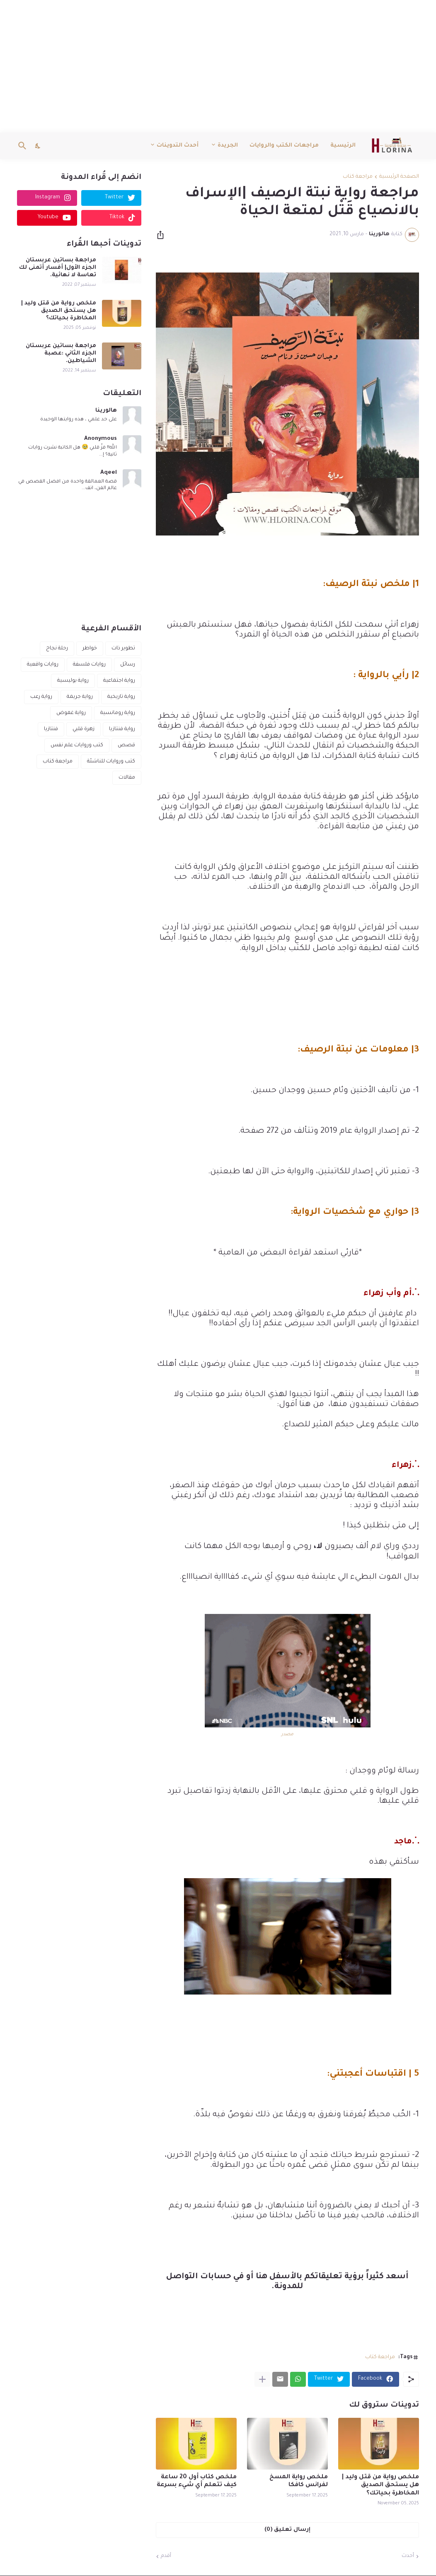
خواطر (89, 648)
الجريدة (228, 145)
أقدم (166, 2556)
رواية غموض (71, 713)
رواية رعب (41, 697)
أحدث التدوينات (178, 145)
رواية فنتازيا (122, 729)
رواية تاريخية (121, 697)
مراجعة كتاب (358, 177)
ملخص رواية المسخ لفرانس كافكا (298, 2481)
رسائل (127, 665)
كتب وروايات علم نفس (77, 745)
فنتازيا (51, 729)
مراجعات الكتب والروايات (284, 145)
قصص (126, 745)
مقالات (127, 778)
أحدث (408, 2556)
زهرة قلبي (83, 729)
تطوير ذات (123, 648)
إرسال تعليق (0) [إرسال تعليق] (287, 2530)
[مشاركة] (163, 235)
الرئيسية (343, 145)
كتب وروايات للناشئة (111, 762)
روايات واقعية (42, 665)
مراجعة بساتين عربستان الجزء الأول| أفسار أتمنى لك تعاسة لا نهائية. (57, 267)
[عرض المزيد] (262, 2379)
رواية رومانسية (117, 713)
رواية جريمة (80, 697)
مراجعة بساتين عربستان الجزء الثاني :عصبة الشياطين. (61, 353)
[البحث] (24, 146)
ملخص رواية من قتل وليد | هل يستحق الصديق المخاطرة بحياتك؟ (380, 2485)
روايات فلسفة (89, 665)
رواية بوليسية (73, 681)
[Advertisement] (218, 66)
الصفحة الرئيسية (399, 177)
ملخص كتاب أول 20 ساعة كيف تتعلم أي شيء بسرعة (197, 2481)
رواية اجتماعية (119, 681)
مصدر (287, 1734)
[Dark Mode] (38, 146)
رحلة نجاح (57, 648)
